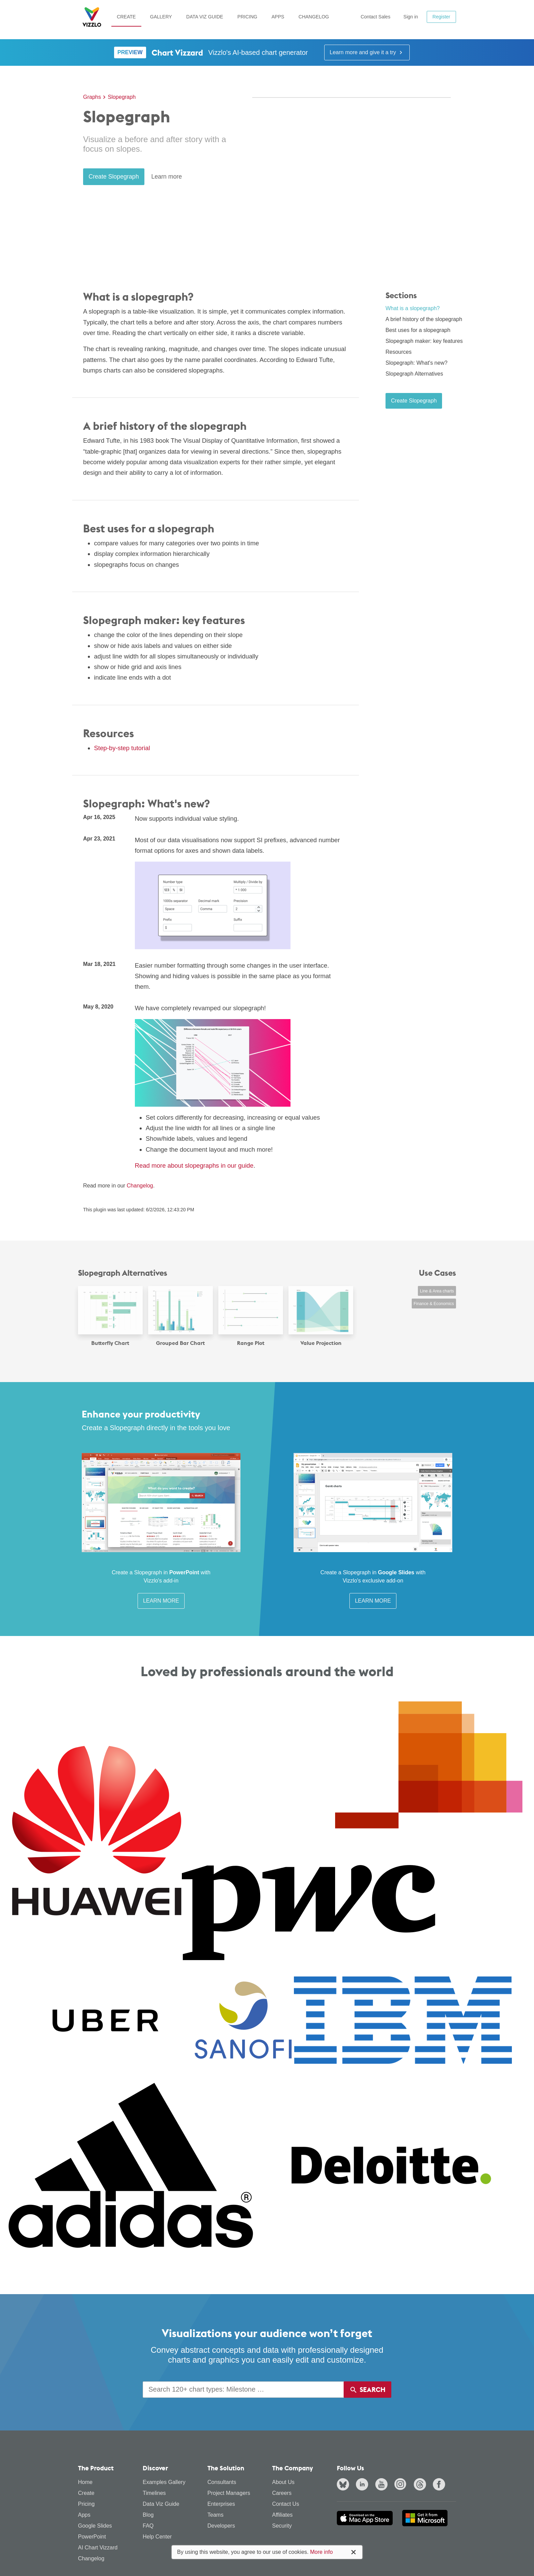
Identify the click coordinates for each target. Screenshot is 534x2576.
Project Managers (228, 2493)
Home (85, 2482)
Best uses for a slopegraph (418, 330)
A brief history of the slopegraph (424, 319)
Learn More (161, 1601)
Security (282, 2526)
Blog (148, 2515)
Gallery (161, 16)
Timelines (154, 2493)
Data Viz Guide (204, 16)
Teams (215, 2515)
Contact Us (285, 2504)
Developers (221, 2526)
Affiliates (282, 2515)
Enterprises (221, 2504)
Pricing (247, 16)
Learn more (166, 176)
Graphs (92, 97)
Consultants (221, 2482)
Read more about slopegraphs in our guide (194, 1165)
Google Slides (95, 2526)
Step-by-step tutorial (122, 748)
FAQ (148, 2526)
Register (441, 16)
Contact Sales (375, 16)
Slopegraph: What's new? (416, 363)
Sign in (411, 16)
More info (321, 2552)
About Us (283, 2482)
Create (126, 16)
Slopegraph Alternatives (414, 374)
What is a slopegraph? (413, 308)
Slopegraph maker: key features (424, 341)
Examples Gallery (164, 2482)
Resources (398, 352)
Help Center (157, 2537)
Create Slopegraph (114, 176)
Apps (277, 16)
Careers (282, 2493)
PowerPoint (92, 2537)
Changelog (314, 16)
